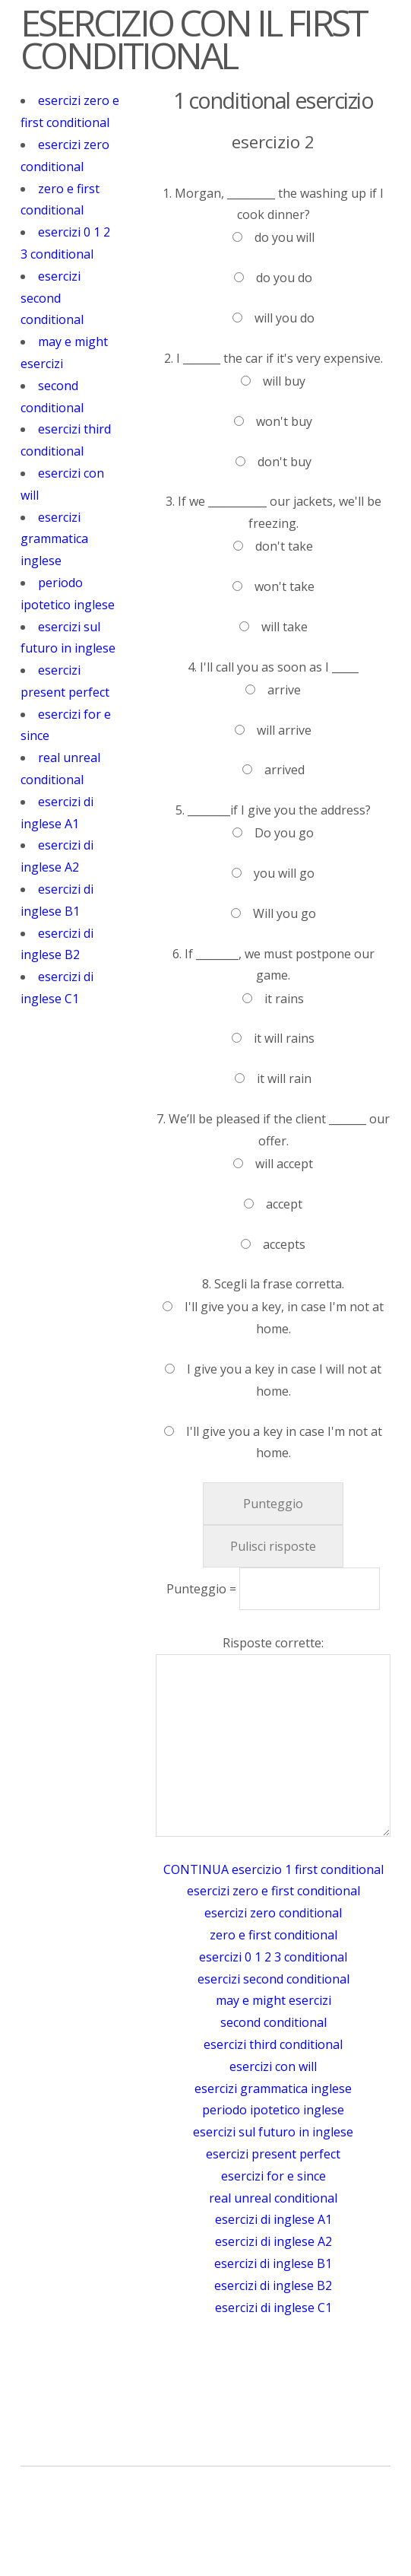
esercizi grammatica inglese (54, 539)
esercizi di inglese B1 (273, 2263)
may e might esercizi (273, 2000)
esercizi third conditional (273, 2044)
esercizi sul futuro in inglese (273, 2131)
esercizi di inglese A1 (273, 2219)
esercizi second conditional (52, 298)
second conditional (273, 2022)
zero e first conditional (273, 1934)
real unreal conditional (273, 2198)
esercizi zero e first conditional (273, 1890)
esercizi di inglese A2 (273, 2241)
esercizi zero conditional (273, 1912)
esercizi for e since (273, 2176)
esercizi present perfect (273, 2154)
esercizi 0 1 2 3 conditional (273, 1957)
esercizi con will (273, 2066)
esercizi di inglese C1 (273, 2307)
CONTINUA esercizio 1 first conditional (273, 1869)
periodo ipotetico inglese (273, 2109)
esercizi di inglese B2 (273, 2285)
